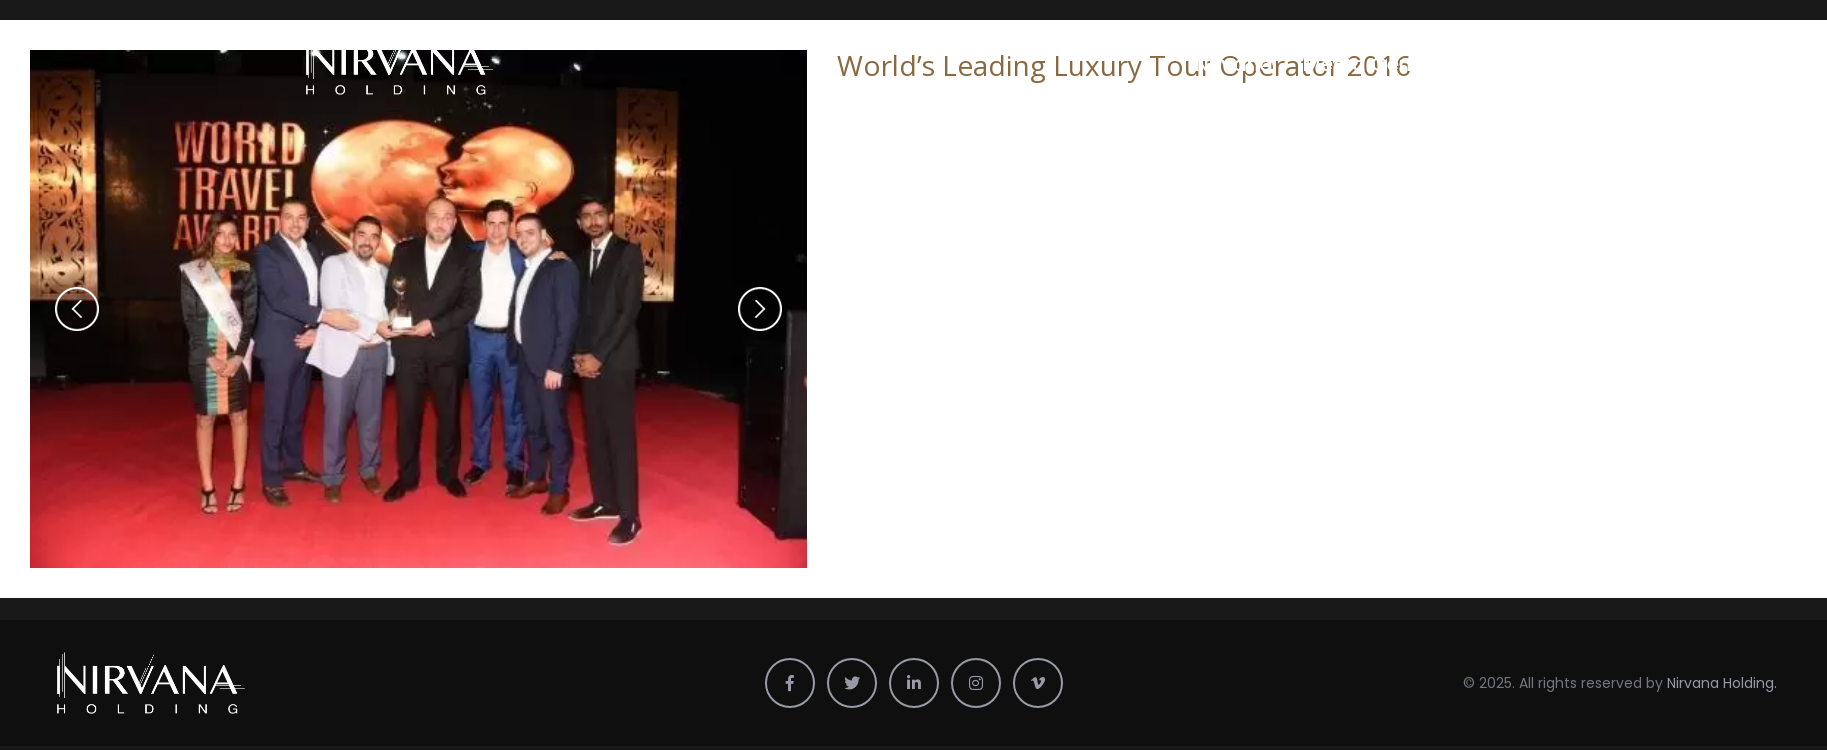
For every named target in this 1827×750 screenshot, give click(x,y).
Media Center (1370, 64)
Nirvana (1234, 64)
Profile (1498, 64)
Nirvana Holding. (1722, 683)
